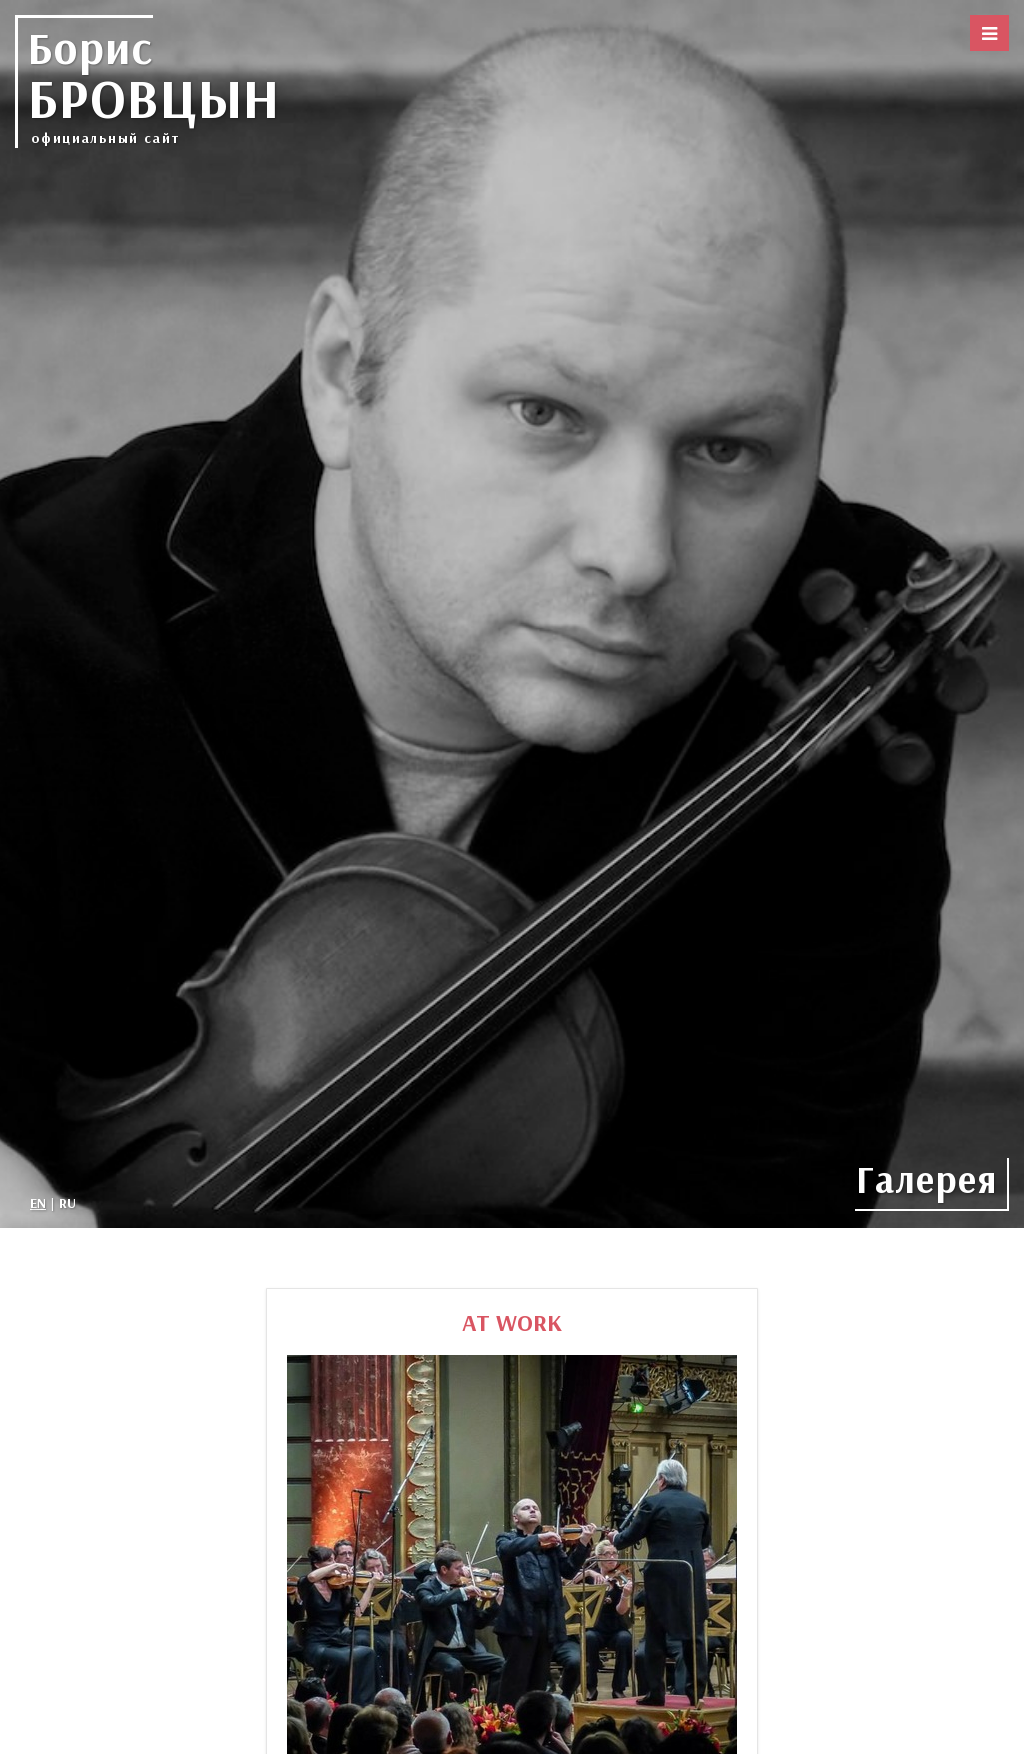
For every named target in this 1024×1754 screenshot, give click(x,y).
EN (38, 1203)
